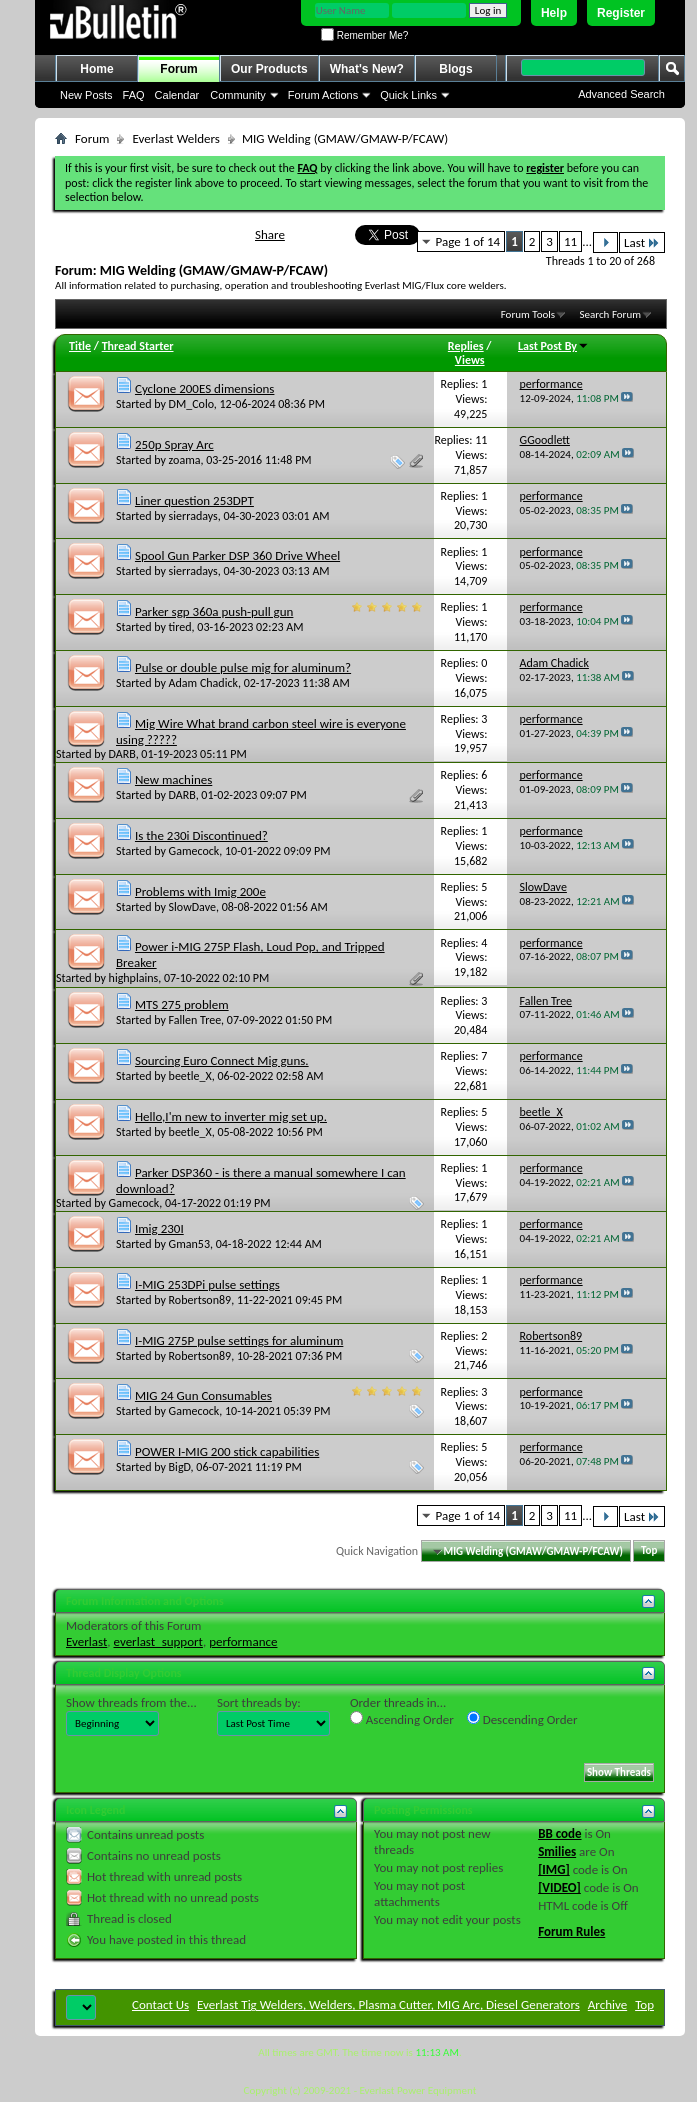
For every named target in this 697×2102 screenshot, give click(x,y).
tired (180, 627)
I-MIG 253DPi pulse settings (207, 1284)
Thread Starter (138, 346)
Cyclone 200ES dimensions (204, 388)
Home (96, 69)
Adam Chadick (203, 683)
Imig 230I (159, 1228)
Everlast (86, 1641)
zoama (185, 460)
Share (270, 234)
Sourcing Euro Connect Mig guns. (222, 1060)
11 (570, 241)
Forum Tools (528, 314)
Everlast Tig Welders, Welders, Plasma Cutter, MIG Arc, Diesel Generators (388, 2004)
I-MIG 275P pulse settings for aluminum (239, 1340)
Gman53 (189, 1244)
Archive (607, 2004)
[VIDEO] (559, 1887)
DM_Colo (191, 404)
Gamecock (194, 851)
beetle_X (190, 1076)
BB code (559, 1833)
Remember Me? (364, 35)
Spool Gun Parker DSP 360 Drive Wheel (237, 555)
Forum (178, 69)
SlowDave (192, 907)
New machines (173, 779)
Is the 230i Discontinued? (201, 835)
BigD (180, 1467)
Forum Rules (571, 1931)
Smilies (557, 1851)
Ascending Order (402, 1719)
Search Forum (611, 314)
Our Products (269, 69)
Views (470, 360)
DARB (122, 754)
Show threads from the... (131, 1702)
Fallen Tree (195, 1020)
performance (243, 1641)
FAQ (134, 95)
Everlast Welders (175, 138)
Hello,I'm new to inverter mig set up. (231, 1116)
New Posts (86, 95)
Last (642, 242)
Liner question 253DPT (194, 500)
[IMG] (554, 1869)
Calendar (177, 95)
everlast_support (158, 1641)
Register (621, 13)
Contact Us (160, 2004)
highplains (134, 978)
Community (238, 95)
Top (649, 1551)
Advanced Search (621, 94)
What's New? (367, 69)
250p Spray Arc (174, 444)
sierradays (193, 516)
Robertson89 (200, 1300)
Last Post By (553, 346)
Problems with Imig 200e (200, 891)
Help (554, 13)
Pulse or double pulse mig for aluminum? (243, 667)
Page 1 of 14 (468, 241)
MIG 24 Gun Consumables (203, 1395)
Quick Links (408, 95)
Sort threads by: (259, 1702)
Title (80, 346)
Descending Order (522, 1719)
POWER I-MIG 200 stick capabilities (227, 1451)
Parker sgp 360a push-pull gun (214, 611)
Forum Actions (323, 95)
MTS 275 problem (182, 1004)
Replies (466, 346)
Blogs (455, 69)
